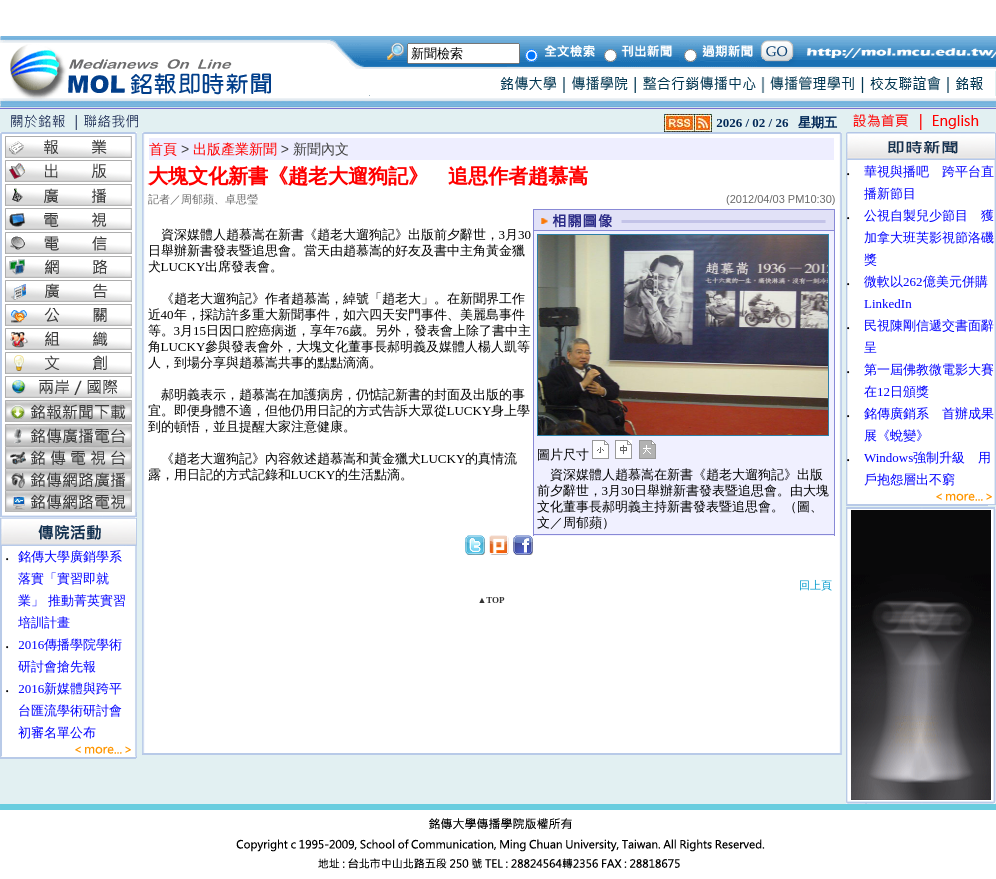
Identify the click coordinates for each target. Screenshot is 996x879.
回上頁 (815, 585)
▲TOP (490, 600)
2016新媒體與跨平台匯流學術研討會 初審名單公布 (76, 710)
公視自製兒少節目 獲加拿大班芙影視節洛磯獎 (929, 237)
